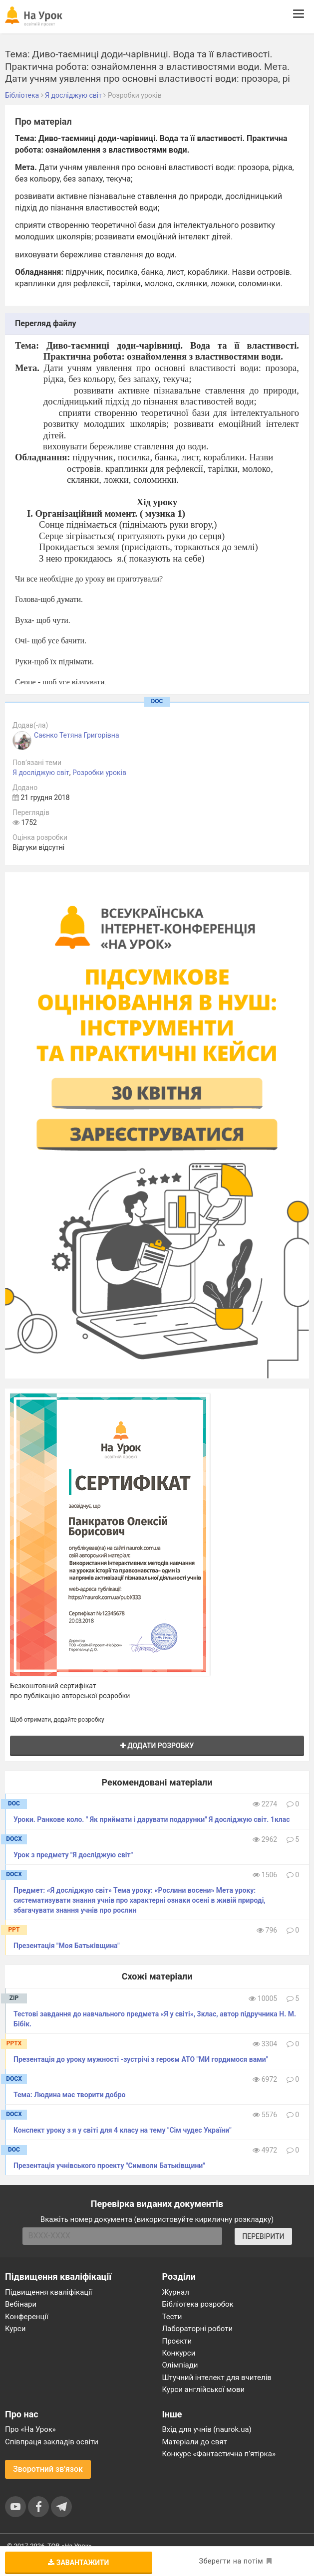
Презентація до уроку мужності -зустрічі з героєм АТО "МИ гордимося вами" (140, 2059)
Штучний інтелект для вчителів (217, 2377)
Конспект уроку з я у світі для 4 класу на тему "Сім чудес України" (122, 2130)
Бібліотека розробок (198, 2304)
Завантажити (78, 2563)
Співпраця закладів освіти (51, 2441)
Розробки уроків (99, 773)
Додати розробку (157, 1746)
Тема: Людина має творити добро (69, 2095)
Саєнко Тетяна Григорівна (76, 735)
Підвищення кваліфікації (48, 2292)
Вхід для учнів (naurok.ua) (207, 2429)
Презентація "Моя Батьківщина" (66, 1946)
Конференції (26, 2316)
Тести (172, 2316)
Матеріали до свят (194, 2441)
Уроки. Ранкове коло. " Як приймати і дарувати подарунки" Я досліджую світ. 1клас (151, 1819)
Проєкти (177, 2341)
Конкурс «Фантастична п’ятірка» (219, 2453)
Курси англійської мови (203, 2389)
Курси (15, 2328)
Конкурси (179, 2353)
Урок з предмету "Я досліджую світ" (73, 1855)
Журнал (175, 2292)
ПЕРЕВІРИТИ (263, 2236)
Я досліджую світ (40, 773)
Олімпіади (180, 2365)
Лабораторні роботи (197, 2328)
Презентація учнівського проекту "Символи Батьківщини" (109, 2166)
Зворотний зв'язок (48, 2469)
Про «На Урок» (30, 2429)
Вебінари (20, 2304)
